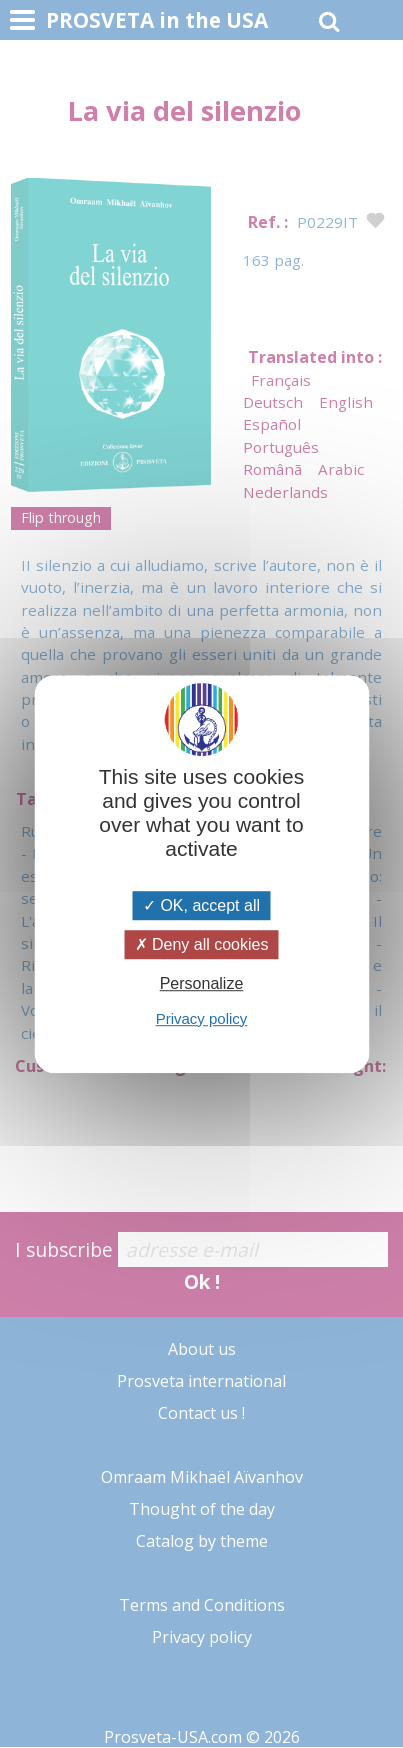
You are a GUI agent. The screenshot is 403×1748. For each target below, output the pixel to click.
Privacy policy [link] (202, 1018)
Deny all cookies (202, 944)
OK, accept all (201, 905)
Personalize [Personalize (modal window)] (202, 984)
